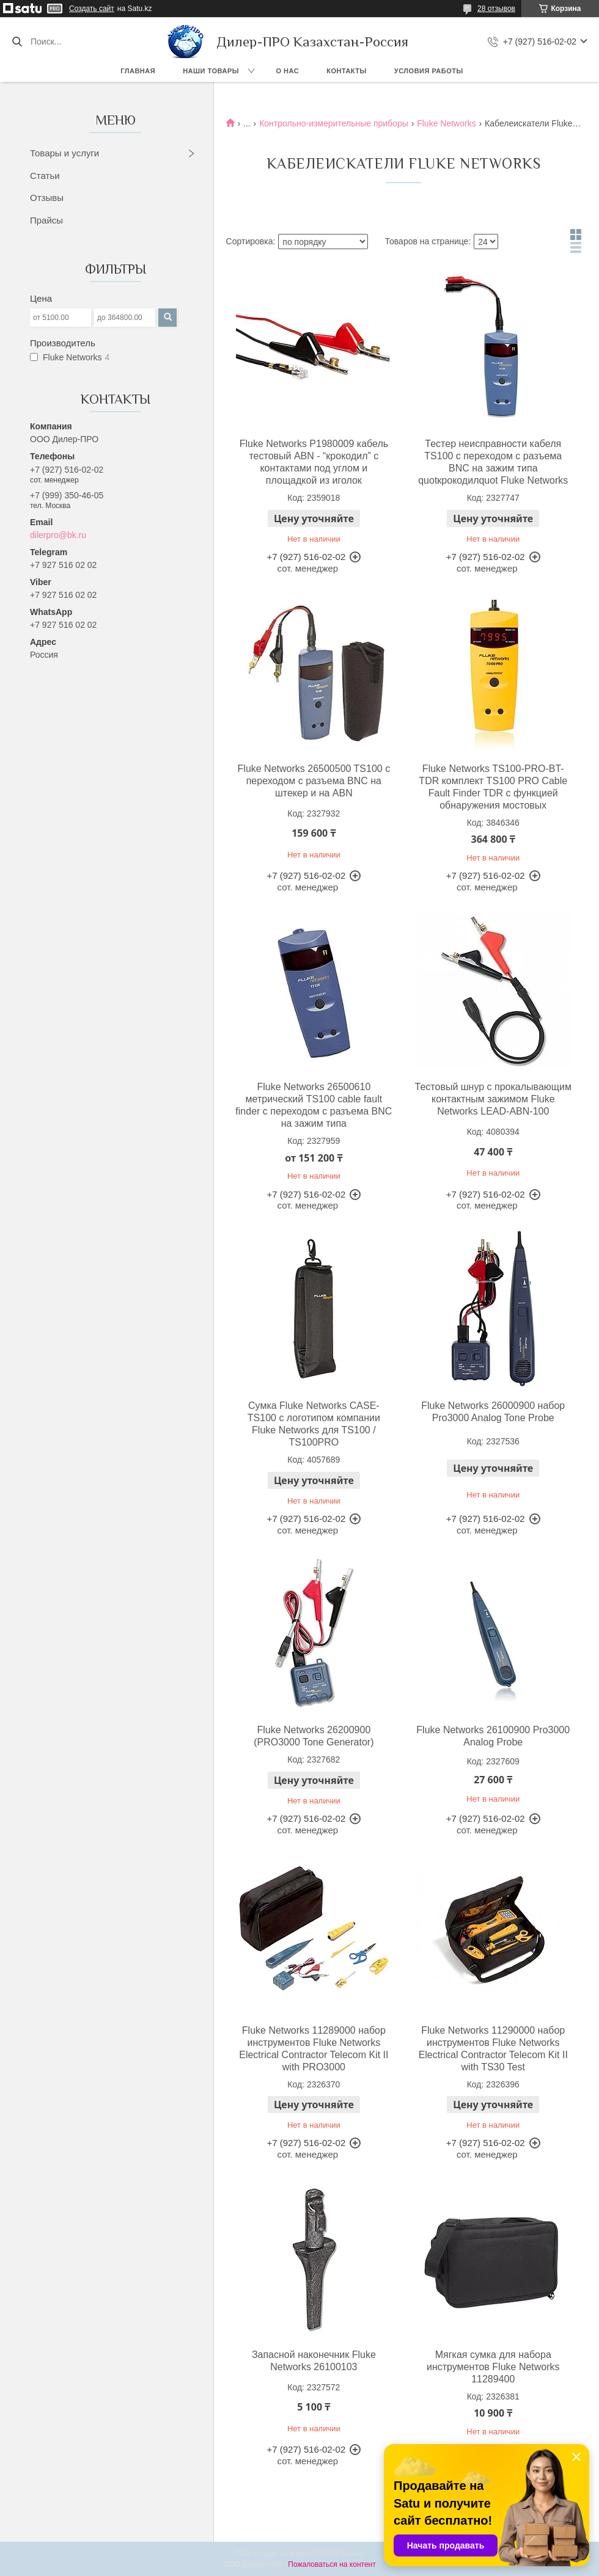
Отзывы (47, 197)
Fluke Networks (446, 123)
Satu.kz (351, 2553)
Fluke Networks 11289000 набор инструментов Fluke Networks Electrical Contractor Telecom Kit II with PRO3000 (313, 2048)
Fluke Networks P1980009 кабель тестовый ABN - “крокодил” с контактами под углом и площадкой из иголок (314, 462)
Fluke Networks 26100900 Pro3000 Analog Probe (493, 1736)
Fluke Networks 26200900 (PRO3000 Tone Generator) (313, 1736)
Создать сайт (91, 8)
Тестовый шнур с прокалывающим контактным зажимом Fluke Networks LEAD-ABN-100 (493, 1099)
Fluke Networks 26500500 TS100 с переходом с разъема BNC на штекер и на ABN (314, 780)
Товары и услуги (64, 153)
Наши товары (211, 71)
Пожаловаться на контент (331, 2564)
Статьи (45, 175)
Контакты (346, 71)
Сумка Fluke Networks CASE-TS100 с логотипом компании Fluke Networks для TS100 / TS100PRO (314, 1423)
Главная (137, 71)
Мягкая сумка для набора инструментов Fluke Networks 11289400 (493, 2366)
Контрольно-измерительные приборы (333, 123)
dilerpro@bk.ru (58, 535)
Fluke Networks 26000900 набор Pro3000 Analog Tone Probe (493, 1411)
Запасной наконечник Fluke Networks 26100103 (314, 2360)
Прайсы (46, 220)
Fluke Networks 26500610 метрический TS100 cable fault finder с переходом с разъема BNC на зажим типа (313, 1105)
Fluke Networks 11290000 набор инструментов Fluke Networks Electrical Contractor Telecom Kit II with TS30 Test (493, 2048)
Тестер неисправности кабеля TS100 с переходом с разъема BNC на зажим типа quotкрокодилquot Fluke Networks (493, 462)
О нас (288, 71)
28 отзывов (496, 8)
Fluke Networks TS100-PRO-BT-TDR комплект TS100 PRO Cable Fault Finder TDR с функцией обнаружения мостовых (493, 786)
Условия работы (428, 71)
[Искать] (17, 41)
